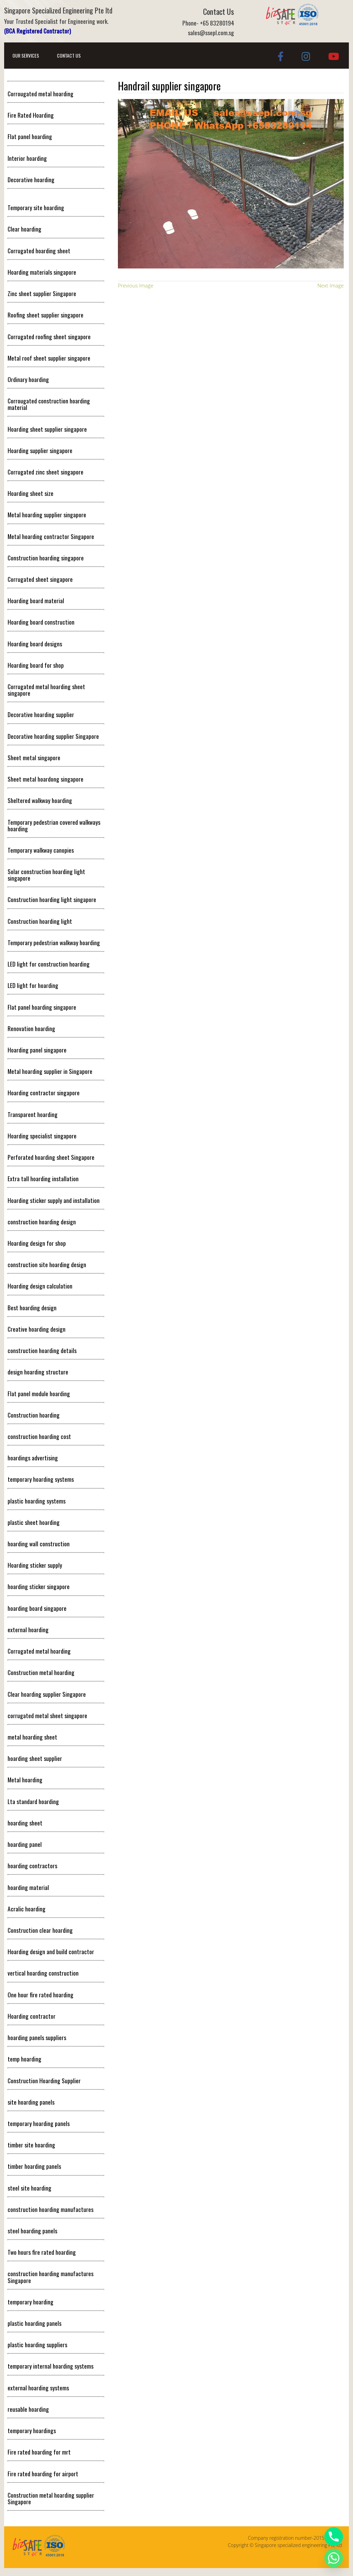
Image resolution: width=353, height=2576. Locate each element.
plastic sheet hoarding (34, 1522)
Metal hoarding (25, 1779)
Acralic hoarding (27, 1908)
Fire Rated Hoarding (31, 114)
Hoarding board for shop (36, 664)
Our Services (25, 55)
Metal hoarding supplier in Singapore (50, 1071)
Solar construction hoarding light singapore (46, 874)
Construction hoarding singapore (46, 557)
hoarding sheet (25, 1822)
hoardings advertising (33, 1457)
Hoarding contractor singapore (44, 1092)
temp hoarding (24, 2058)
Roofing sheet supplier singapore (45, 314)
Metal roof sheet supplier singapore (49, 357)
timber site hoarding (31, 2144)
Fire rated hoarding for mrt (39, 2451)
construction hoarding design (42, 1221)
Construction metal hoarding (41, 1672)
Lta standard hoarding (33, 1801)
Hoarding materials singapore (42, 271)
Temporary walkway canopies (41, 849)
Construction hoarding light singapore (52, 899)
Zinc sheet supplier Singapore (42, 293)
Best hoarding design (32, 1307)
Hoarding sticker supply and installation (54, 1200)
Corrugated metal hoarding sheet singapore (46, 689)
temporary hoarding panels (39, 2123)
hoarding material (28, 1887)
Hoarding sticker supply (35, 1564)
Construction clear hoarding (40, 1930)
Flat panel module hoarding (39, 1393)
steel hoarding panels (32, 2230)
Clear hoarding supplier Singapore (47, 1693)
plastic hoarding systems (36, 1500)
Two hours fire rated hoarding (42, 2251)
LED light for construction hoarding (49, 963)
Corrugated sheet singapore (40, 579)
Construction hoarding (34, 1414)
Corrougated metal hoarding (40, 93)
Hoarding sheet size (30, 493)
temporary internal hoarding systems (50, 2365)
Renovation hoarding (31, 1028)
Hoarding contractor (32, 2015)
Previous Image (135, 285)
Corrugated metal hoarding (39, 1650)
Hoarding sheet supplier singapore (47, 428)
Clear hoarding (24, 228)
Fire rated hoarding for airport (43, 2473)
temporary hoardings (32, 2430)
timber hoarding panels (34, 2166)
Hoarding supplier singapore (40, 450)
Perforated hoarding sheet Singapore (51, 1157)
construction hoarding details (42, 1350)
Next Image (330, 285)
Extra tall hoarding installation (43, 1178)
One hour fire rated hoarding (40, 1994)
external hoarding (28, 1629)
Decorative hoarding (31, 179)
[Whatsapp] (333, 2558)
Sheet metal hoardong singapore (45, 778)
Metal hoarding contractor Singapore (51, 536)
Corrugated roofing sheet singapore (49, 336)
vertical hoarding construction (43, 1972)
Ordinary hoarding (28, 379)
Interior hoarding (27, 158)
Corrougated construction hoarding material (49, 404)
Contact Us (69, 55)
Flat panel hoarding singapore (42, 1006)
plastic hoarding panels (34, 2323)
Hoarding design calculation (40, 1285)
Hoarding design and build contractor (51, 1951)
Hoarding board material (36, 600)
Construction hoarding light (40, 921)
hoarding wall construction (39, 1543)
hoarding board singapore (37, 1608)
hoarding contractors (32, 1865)
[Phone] (333, 2536)
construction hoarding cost (39, 1436)
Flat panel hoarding (30, 136)
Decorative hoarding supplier (41, 714)
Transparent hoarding (33, 1114)
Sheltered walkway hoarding (40, 800)
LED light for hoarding (33, 985)
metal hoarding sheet (32, 1736)
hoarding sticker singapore (39, 1586)
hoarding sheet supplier (35, 1758)
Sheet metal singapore (34, 757)
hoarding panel (25, 1844)
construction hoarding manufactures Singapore (50, 2276)
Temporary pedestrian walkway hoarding (54, 942)
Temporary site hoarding (36, 207)
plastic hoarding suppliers (37, 2344)
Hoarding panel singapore (37, 1049)
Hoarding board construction (41, 621)
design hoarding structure (38, 1371)
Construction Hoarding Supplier (44, 2080)
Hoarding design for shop (37, 1242)
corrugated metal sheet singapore (47, 1715)
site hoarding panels (31, 2101)
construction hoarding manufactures (50, 2209)
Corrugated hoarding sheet (39, 250)
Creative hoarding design (36, 1328)
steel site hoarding (29, 2187)
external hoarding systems (38, 2387)
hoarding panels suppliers (37, 2037)
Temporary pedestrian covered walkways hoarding (54, 825)
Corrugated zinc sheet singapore (45, 471)
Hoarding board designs (35, 643)
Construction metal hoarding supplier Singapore (51, 2498)
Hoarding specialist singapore (42, 1135)
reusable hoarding (28, 2408)
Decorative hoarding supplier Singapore (53, 736)
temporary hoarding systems (41, 1479)
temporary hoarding (30, 2301)
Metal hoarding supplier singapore (47, 514)
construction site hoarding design (47, 1264)
